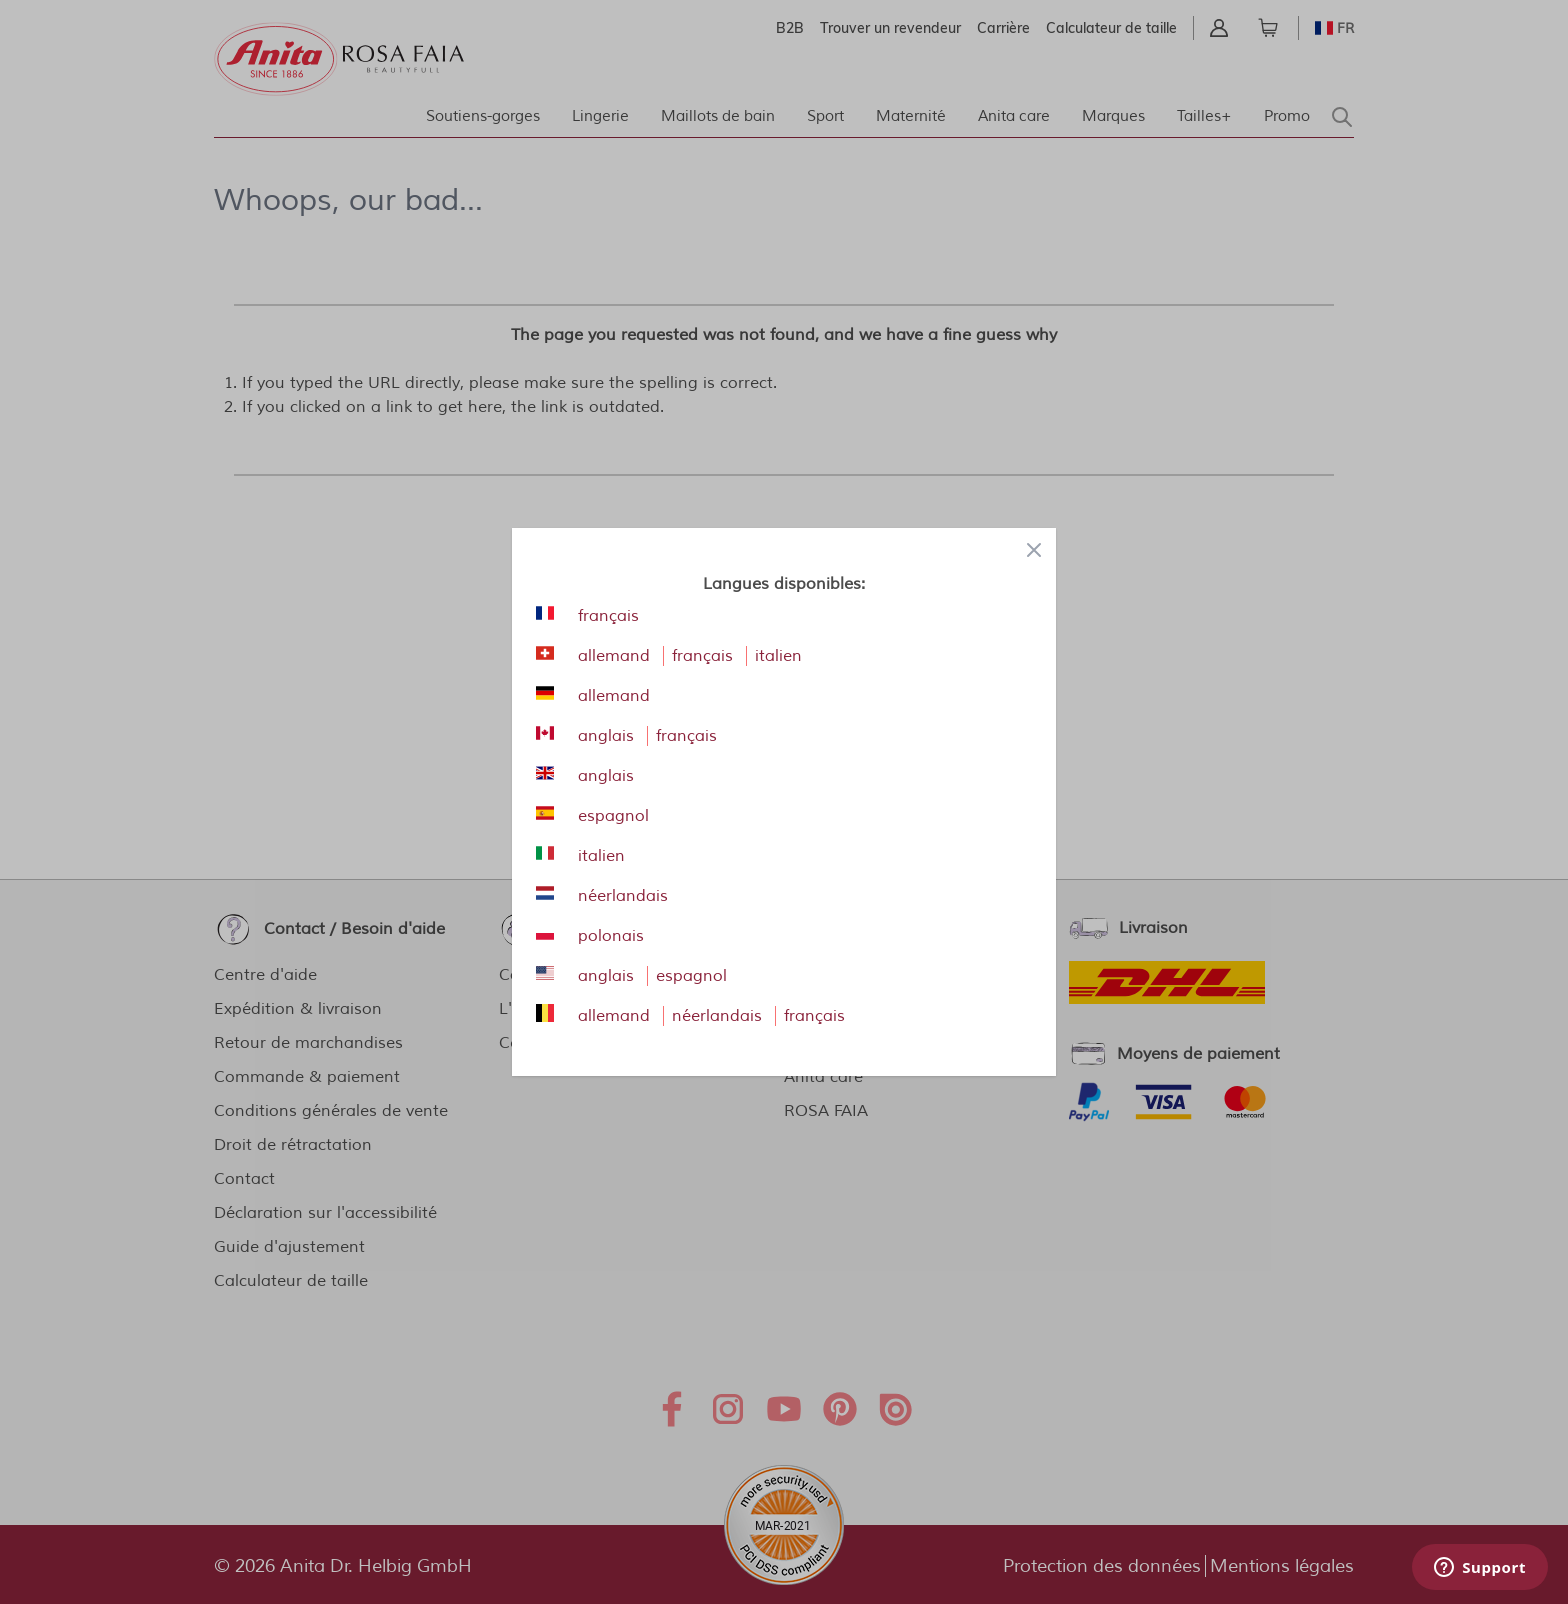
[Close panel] (1034, 550)
